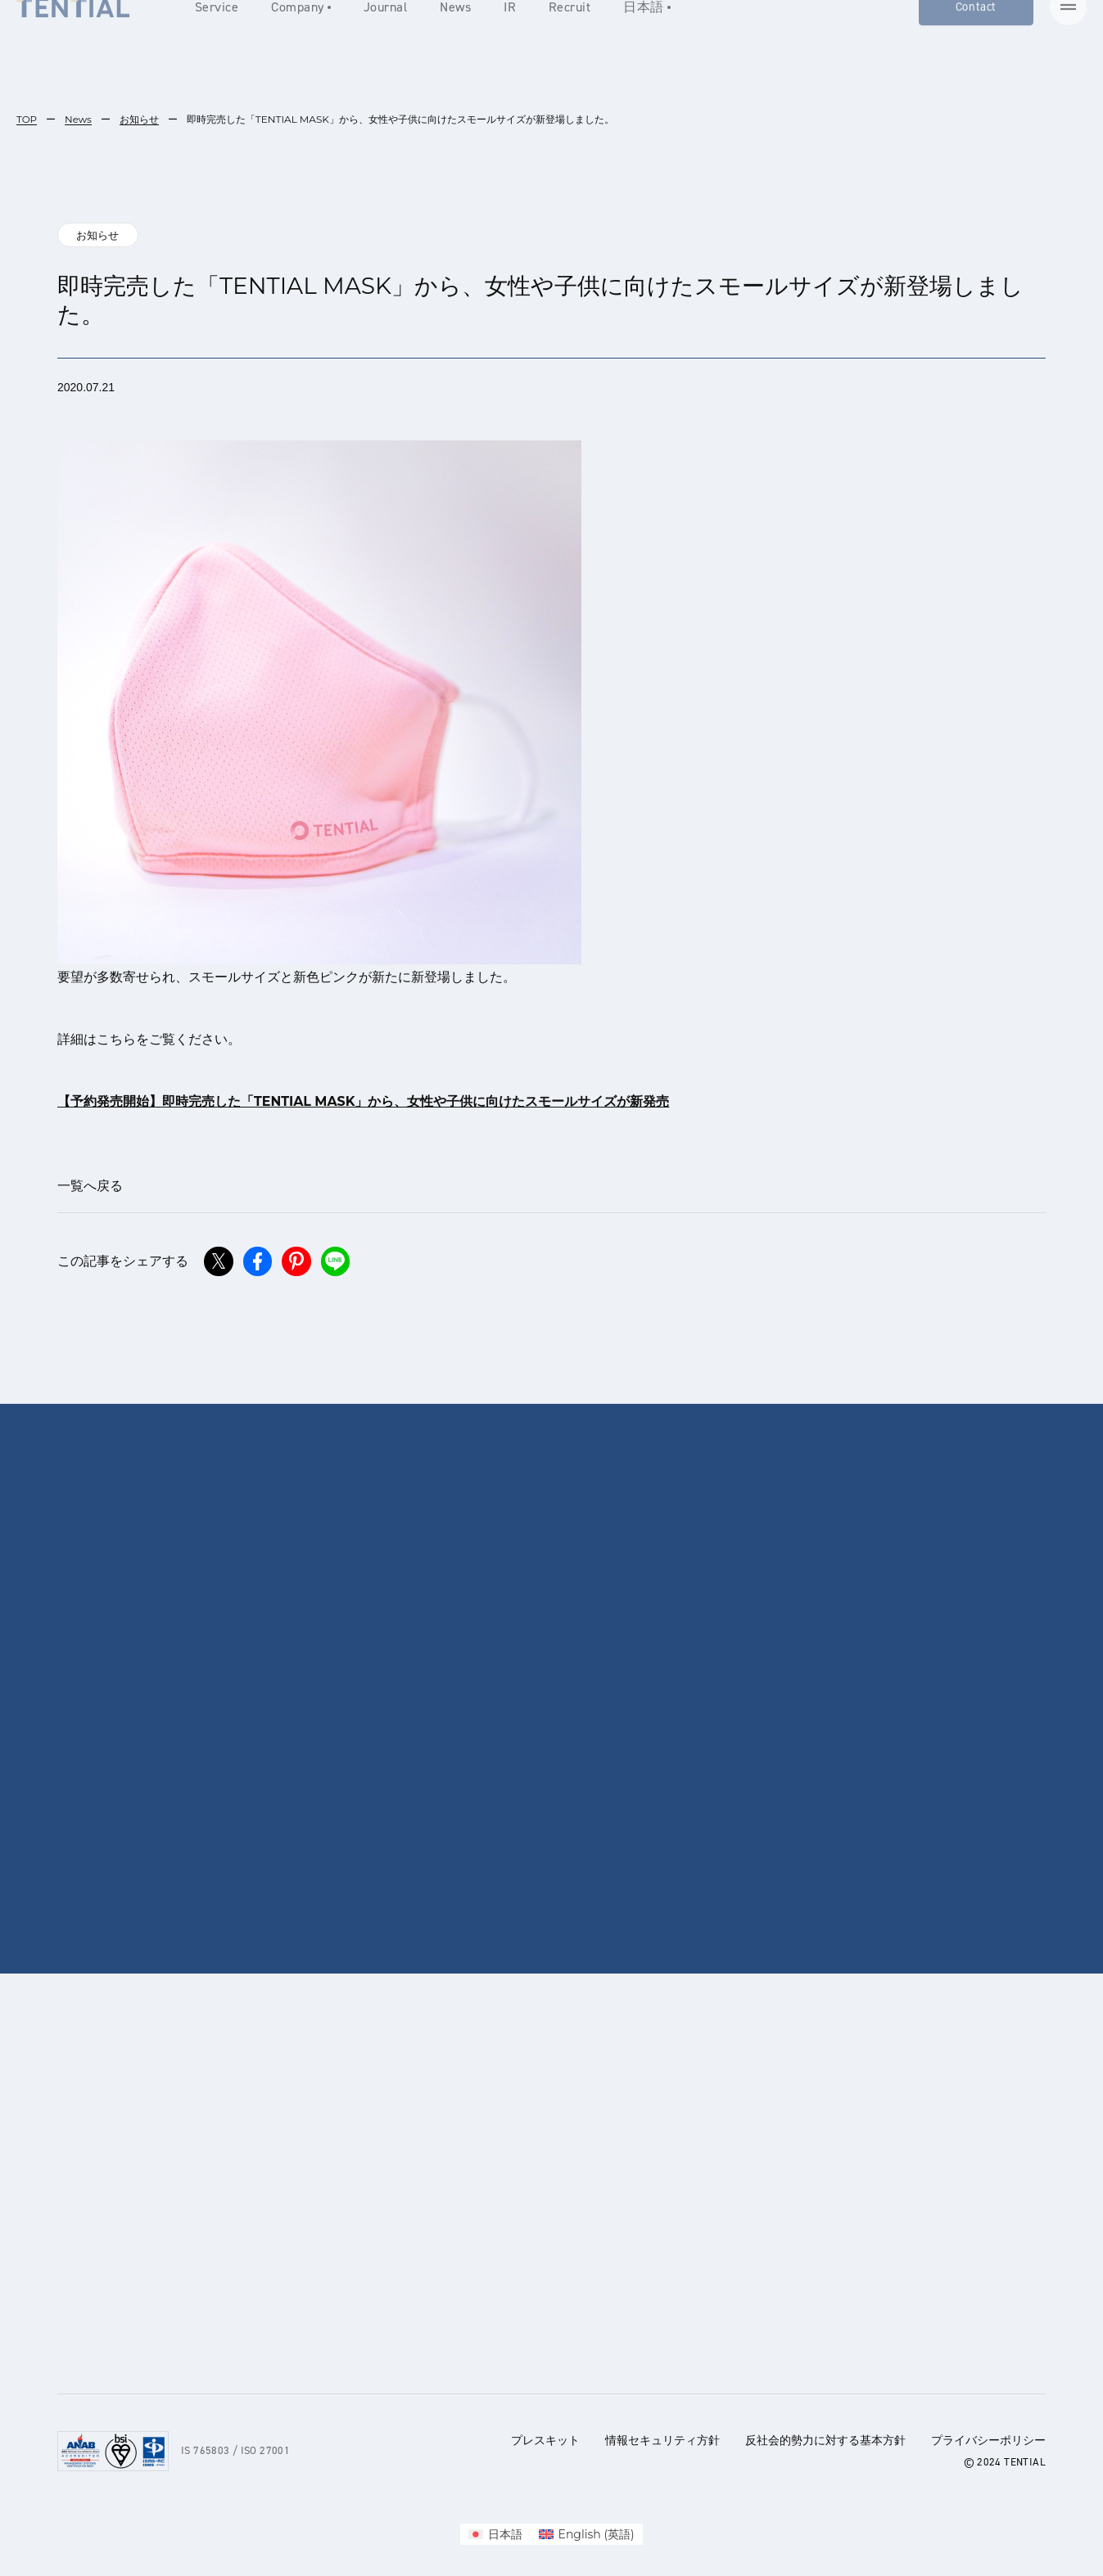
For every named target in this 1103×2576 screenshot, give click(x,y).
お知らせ (140, 119)
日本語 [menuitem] (505, 2534)
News (78, 119)
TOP (26, 119)
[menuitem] (495, 2534)
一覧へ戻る (90, 1185)
